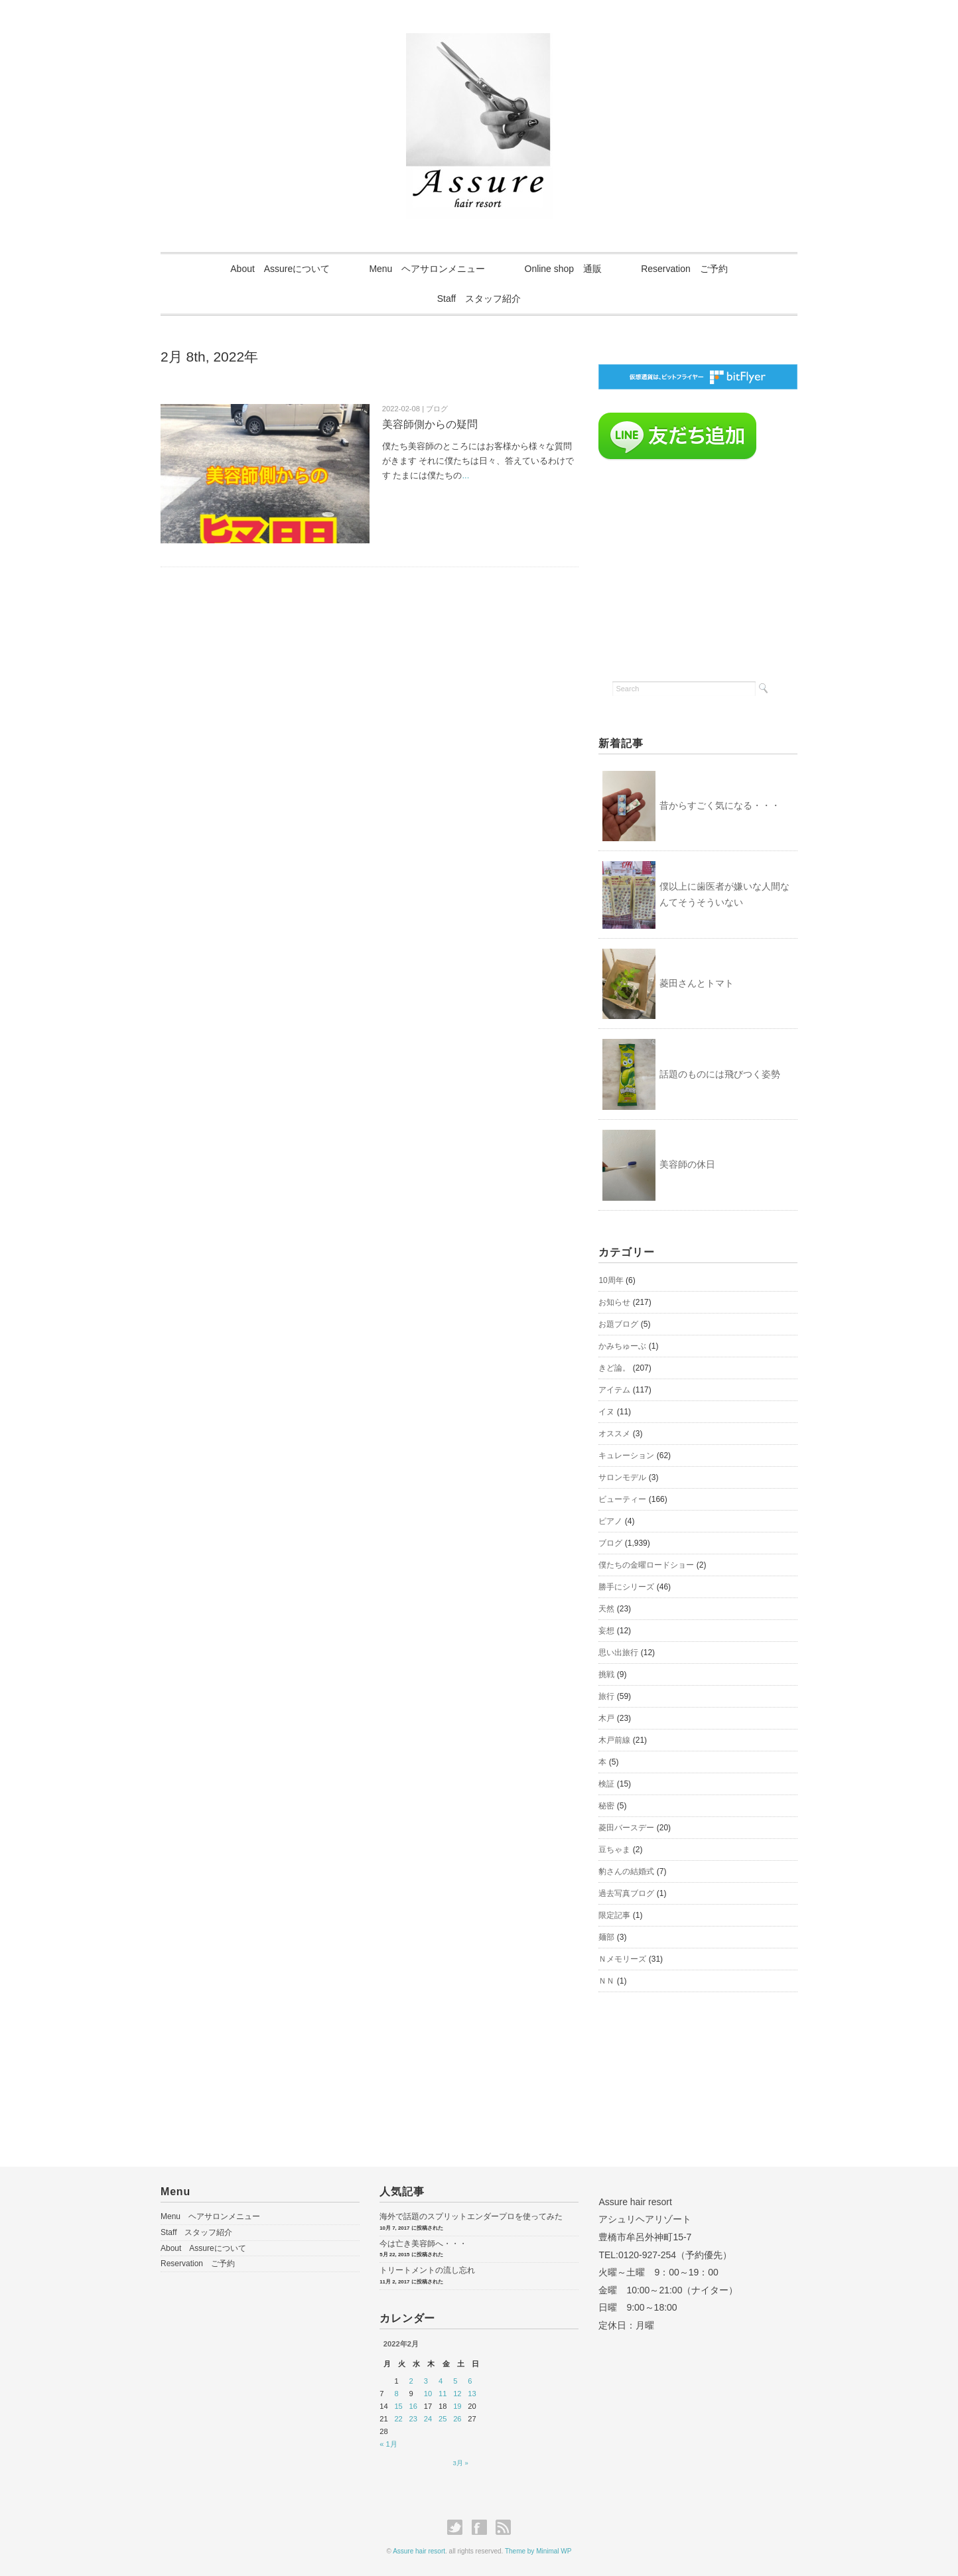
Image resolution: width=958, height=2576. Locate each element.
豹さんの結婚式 (626, 1871)
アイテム (614, 1389)
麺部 (606, 1937)
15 (398, 2406)
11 (442, 2394)
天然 (606, 1608)
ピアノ (610, 1521)
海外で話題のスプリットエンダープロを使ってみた (471, 2216)
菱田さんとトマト (696, 983)
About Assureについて (279, 268)
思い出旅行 (618, 1652)
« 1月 (388, 2444)
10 (428, 2394)
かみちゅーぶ (622, 1346)
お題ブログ (618, 1324)
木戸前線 (614, 1740)
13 (472, 2394)
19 (457, 2406)
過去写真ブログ (626, 1893)
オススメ (614, 1433)
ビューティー (622, 1499)
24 (428, 2419)
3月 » (460, 2463)
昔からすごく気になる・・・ (719, 805)
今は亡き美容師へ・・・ (423, 2243)
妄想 (606, 1630)
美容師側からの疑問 (430, 424)
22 (398, 2419)
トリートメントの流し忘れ (427, 2270)
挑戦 (606, 1674)
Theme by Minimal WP (538, 2551)
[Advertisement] (697, 566)
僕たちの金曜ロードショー (646, 1565)
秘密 (606, 1805)
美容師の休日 (687, 1165)
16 (413, 2406)
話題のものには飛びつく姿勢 (719, 1074)
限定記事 (614, 1915)
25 (442, 2419)
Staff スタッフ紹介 (479, 298)
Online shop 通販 (563, 268)
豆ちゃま (614, 1849)
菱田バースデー (626, 1827)
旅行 (606, 1696)
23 (413, 2419)
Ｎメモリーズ (622, 1959)
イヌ (606, 1411)
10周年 (610, 1280)
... (465, 475)
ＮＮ (606, 1981)
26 (457, 2419)
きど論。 (614, 1368)
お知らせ (614, 1302)
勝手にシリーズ (626, 1587)
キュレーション (626, 1455)
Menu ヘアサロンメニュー (427, 268)
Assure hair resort (419, 2551)
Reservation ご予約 (685, 268)
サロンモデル (622, 1477)
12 (457, 2394)
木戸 (606, 1718)
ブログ (610, 1543)
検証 (606, 1784)
